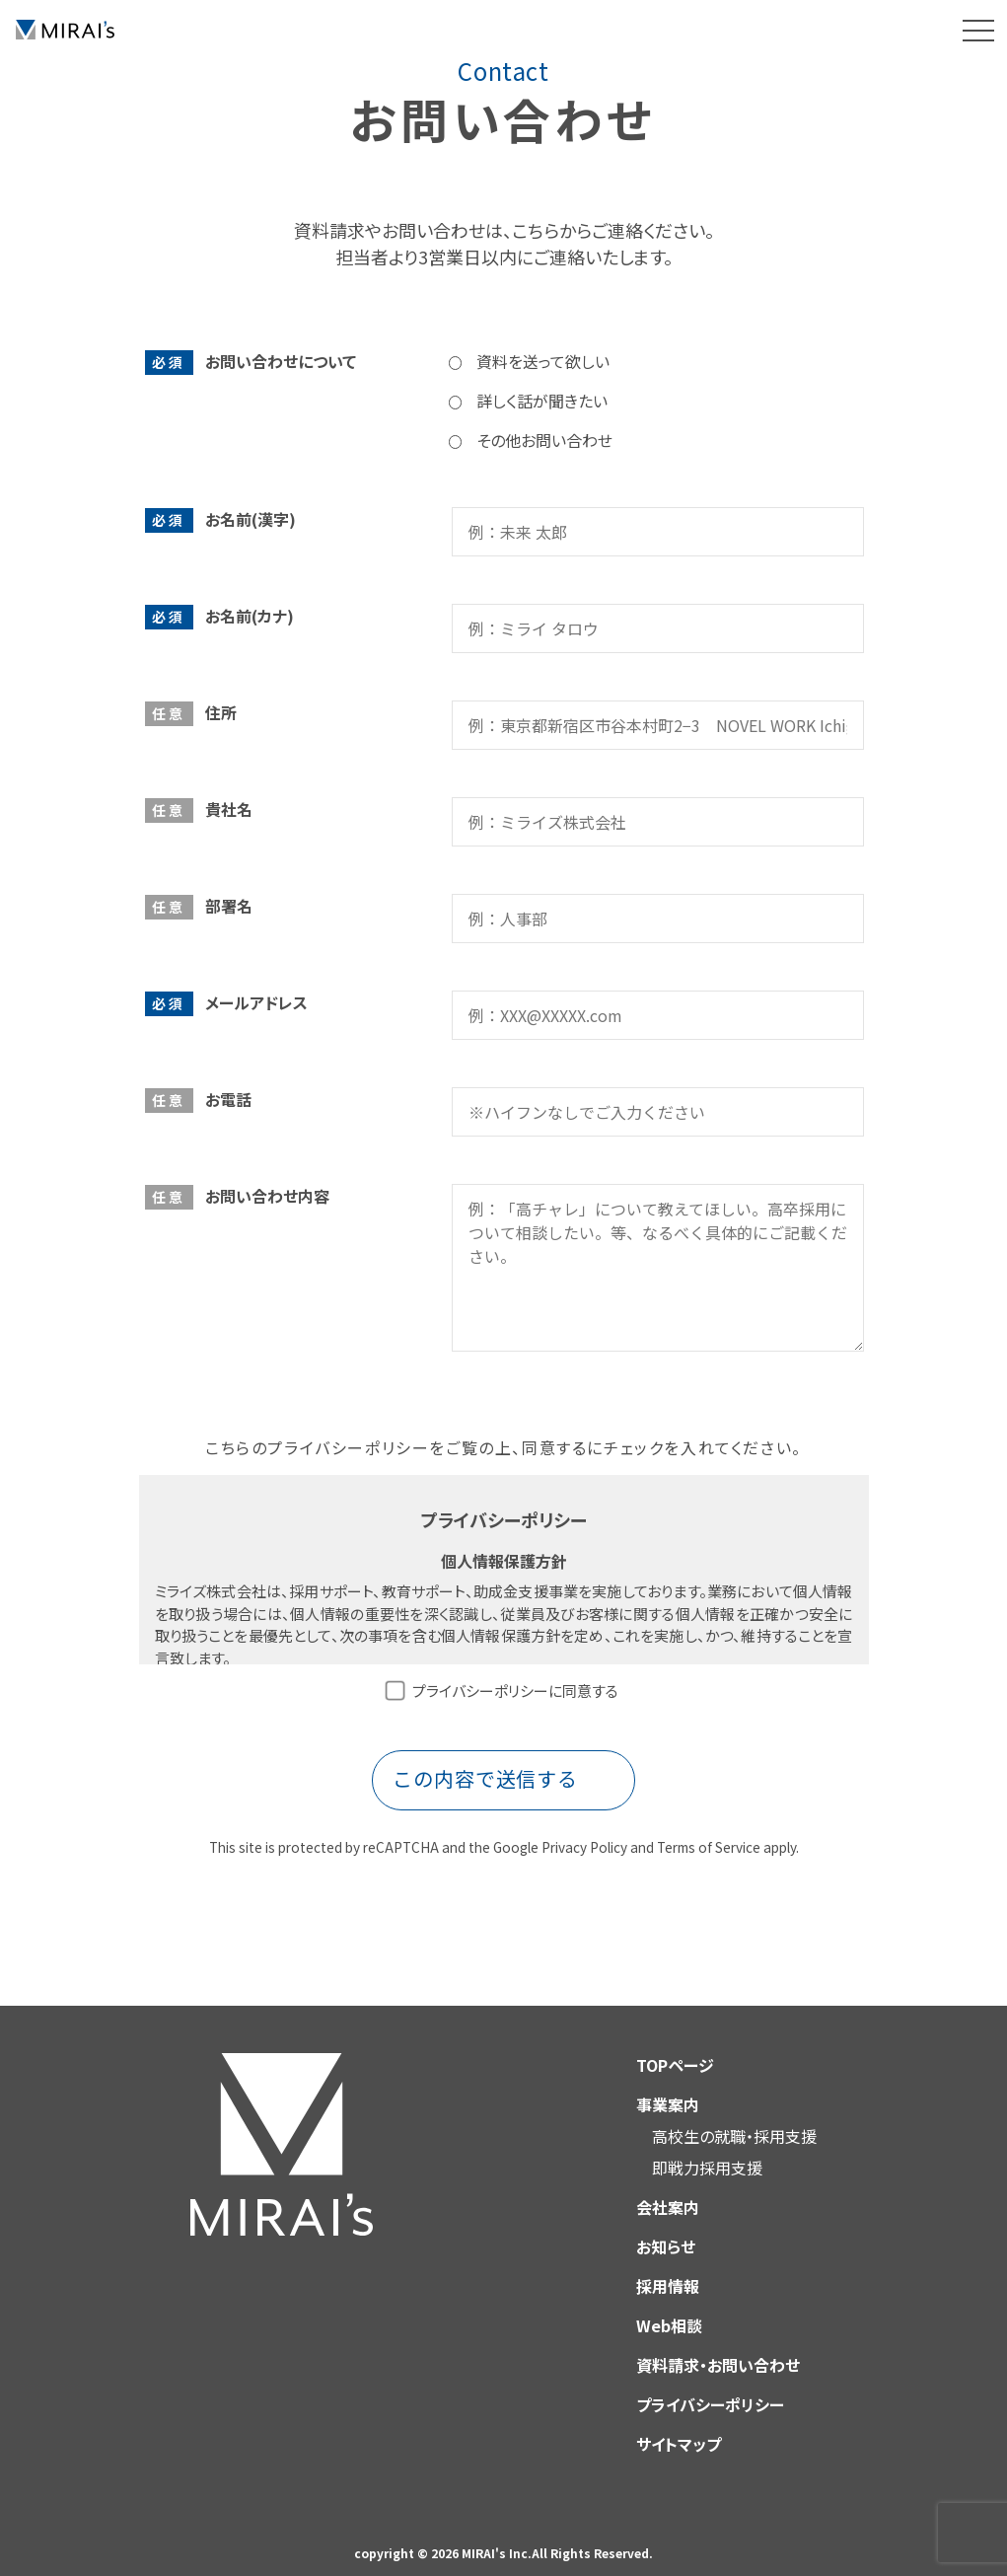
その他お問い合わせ (544, 440)
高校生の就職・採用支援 (734, 2118)
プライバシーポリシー (710, 2386)
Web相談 (669, 2307)
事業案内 (667, 2086)
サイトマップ (678, 2426)
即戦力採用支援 (707, 2150)
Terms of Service (708, 1829)
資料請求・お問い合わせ (718, 2347)
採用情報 (667, 2268)
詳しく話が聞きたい (542, 400)
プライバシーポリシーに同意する (515, 1690)
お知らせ (665, 2229)
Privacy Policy (584, 1829)
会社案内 (667, 2189)
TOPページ (675, 2047)
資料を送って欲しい (543, 361)
